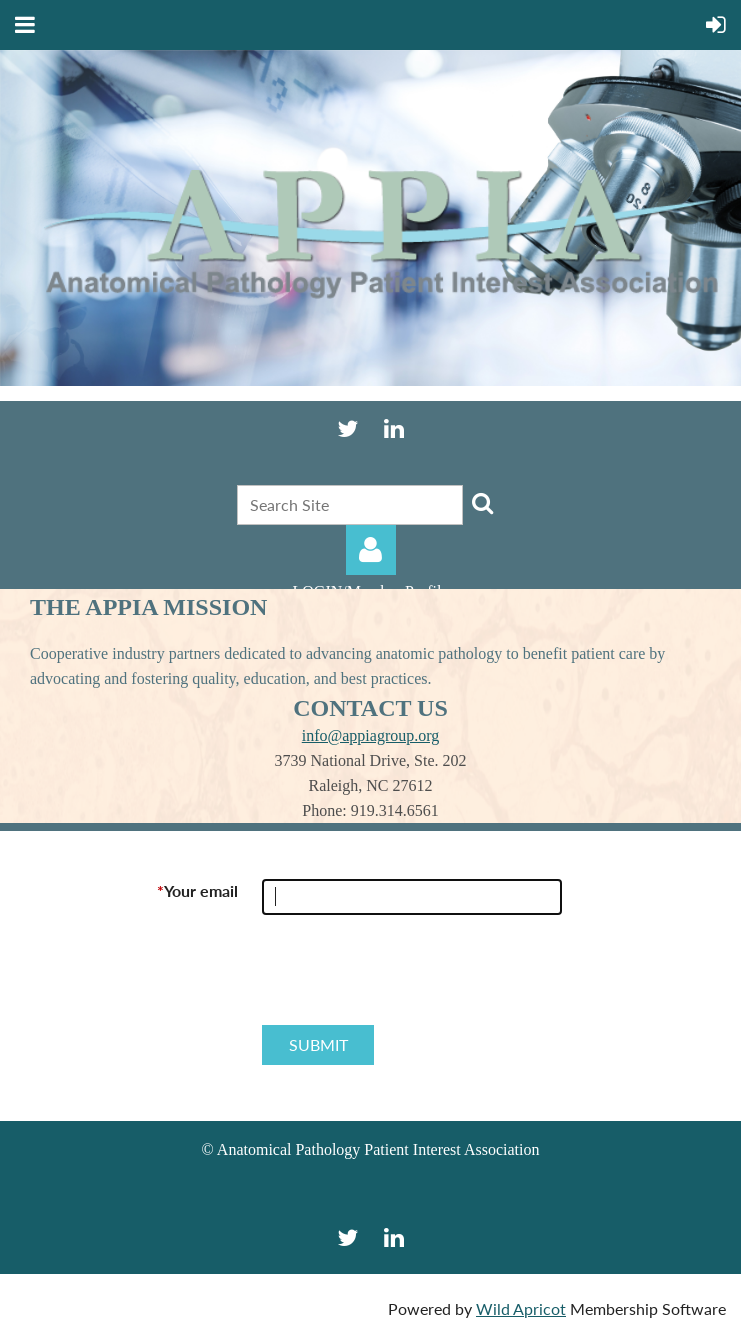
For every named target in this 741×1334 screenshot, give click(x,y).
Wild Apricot (521, 1308)
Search (482, 503)
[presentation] (414, 978)
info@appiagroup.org (371, 735)
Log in (371, 550)
